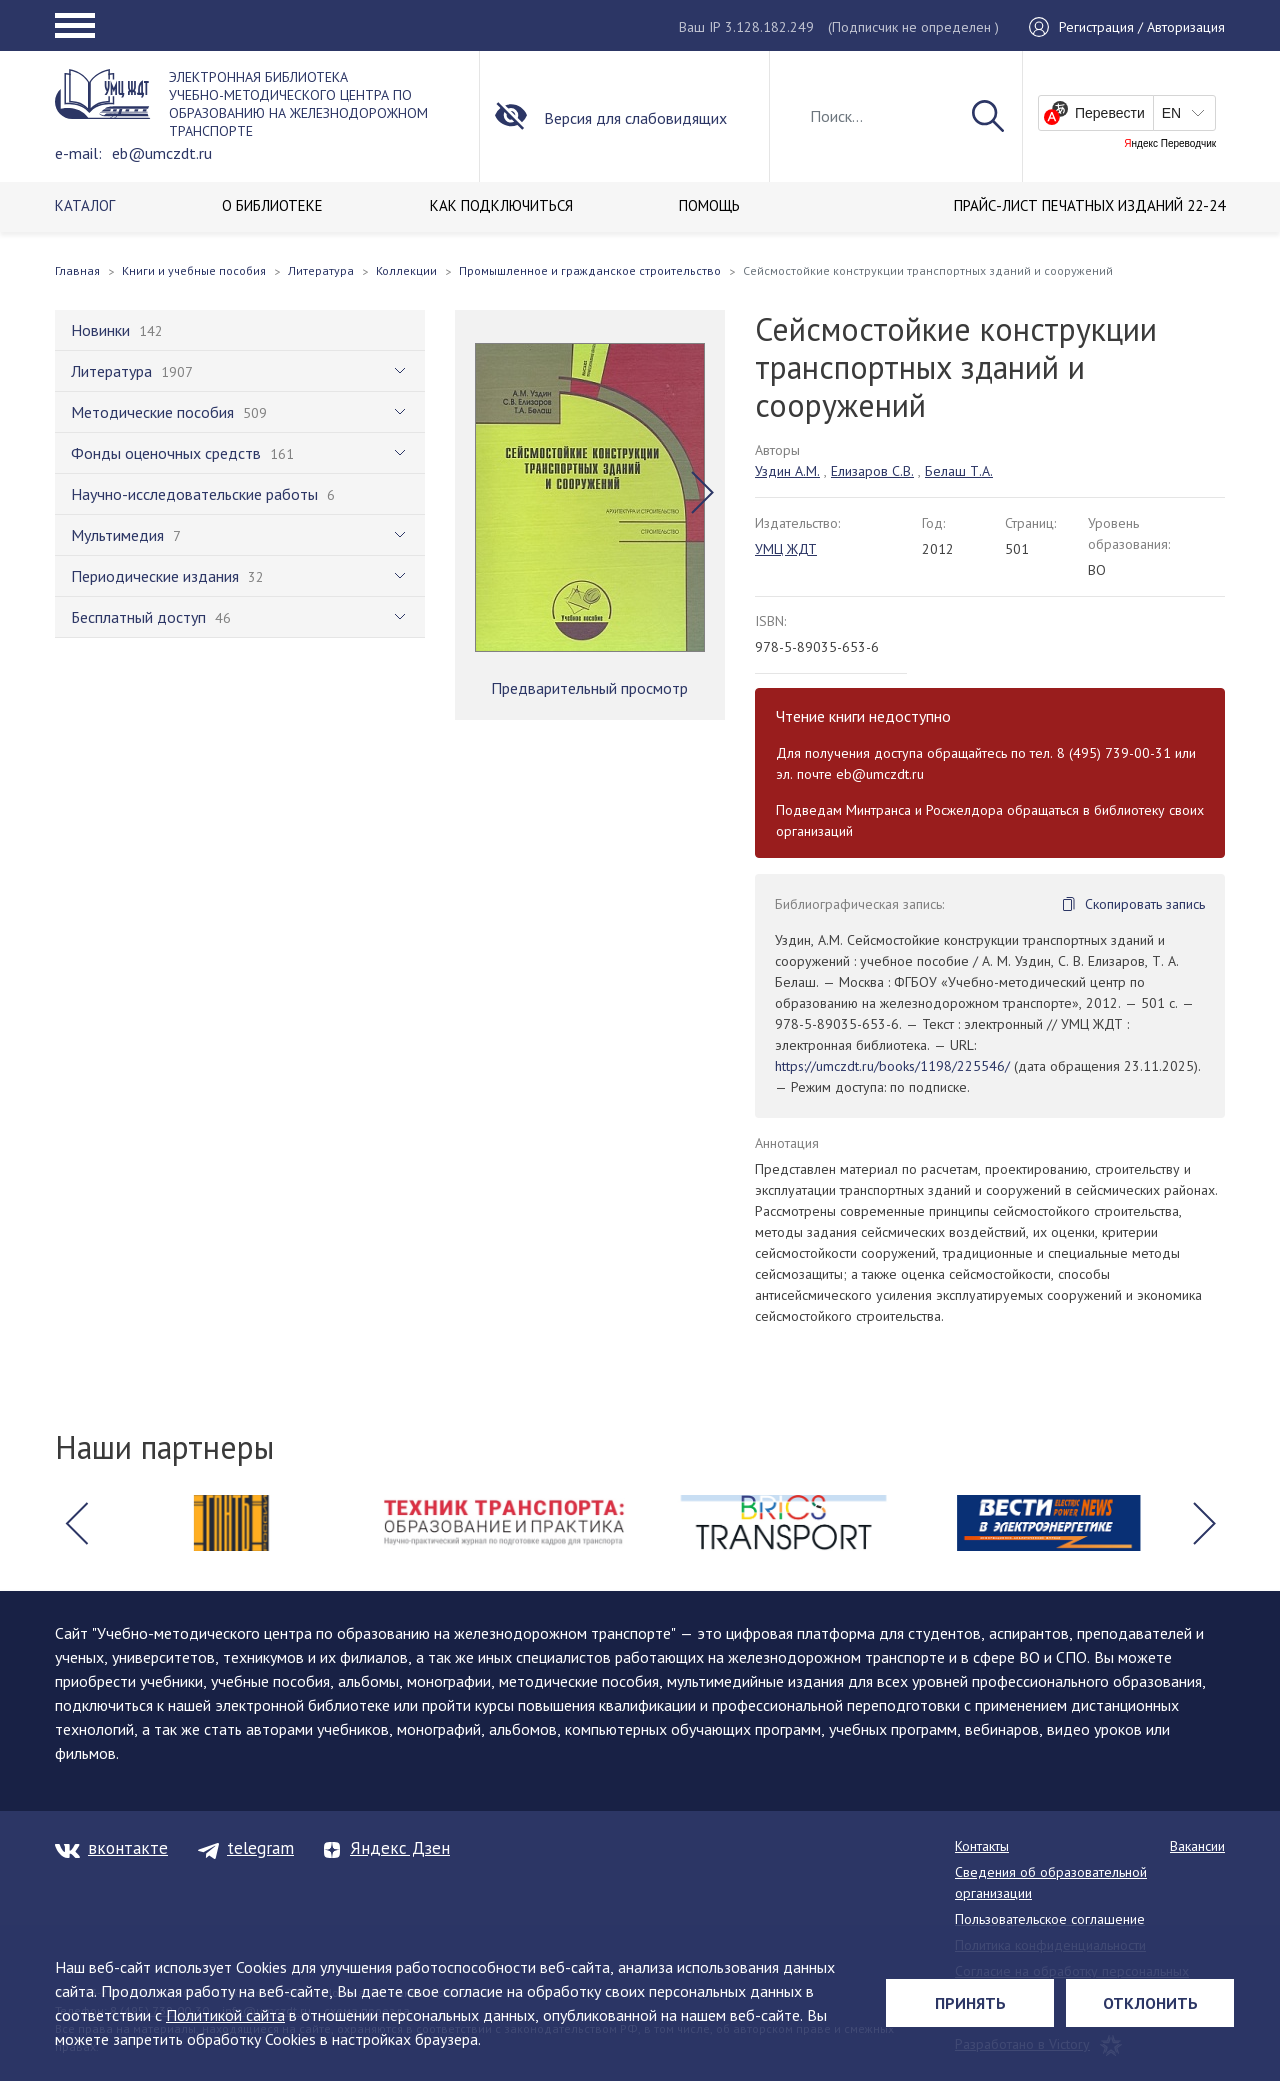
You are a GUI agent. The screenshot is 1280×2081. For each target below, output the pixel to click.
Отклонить (1150, 2003)
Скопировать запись (1145, 904)
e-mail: (78, 153)
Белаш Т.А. (959, 471)
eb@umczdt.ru (162, 153)
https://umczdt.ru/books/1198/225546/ (892, 1066)
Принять (970, 2003)
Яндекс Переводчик (1170, 144)
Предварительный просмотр (589, 688)
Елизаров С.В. (872, 471)
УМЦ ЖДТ (786, 549)
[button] (702, 493)
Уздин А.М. (787, 471)
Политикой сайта (225, 2015)
